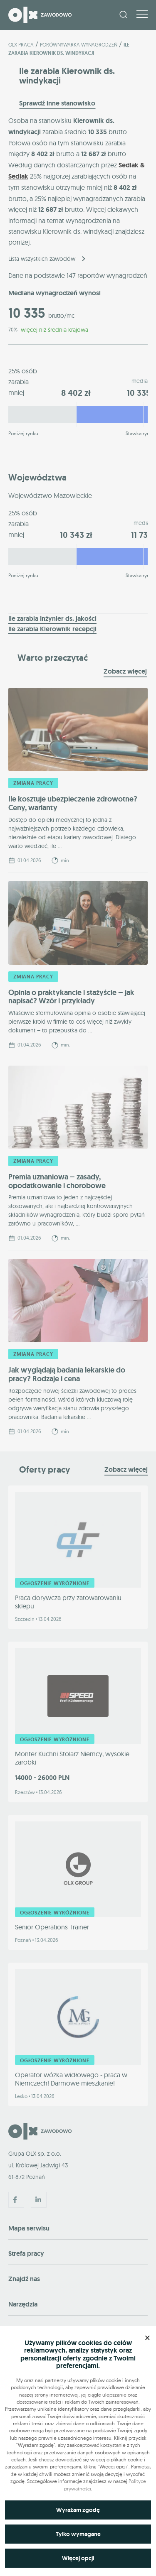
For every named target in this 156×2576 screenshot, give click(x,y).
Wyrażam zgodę (78, 2510)
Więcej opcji (78, 2558)
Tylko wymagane (78, 2534)
